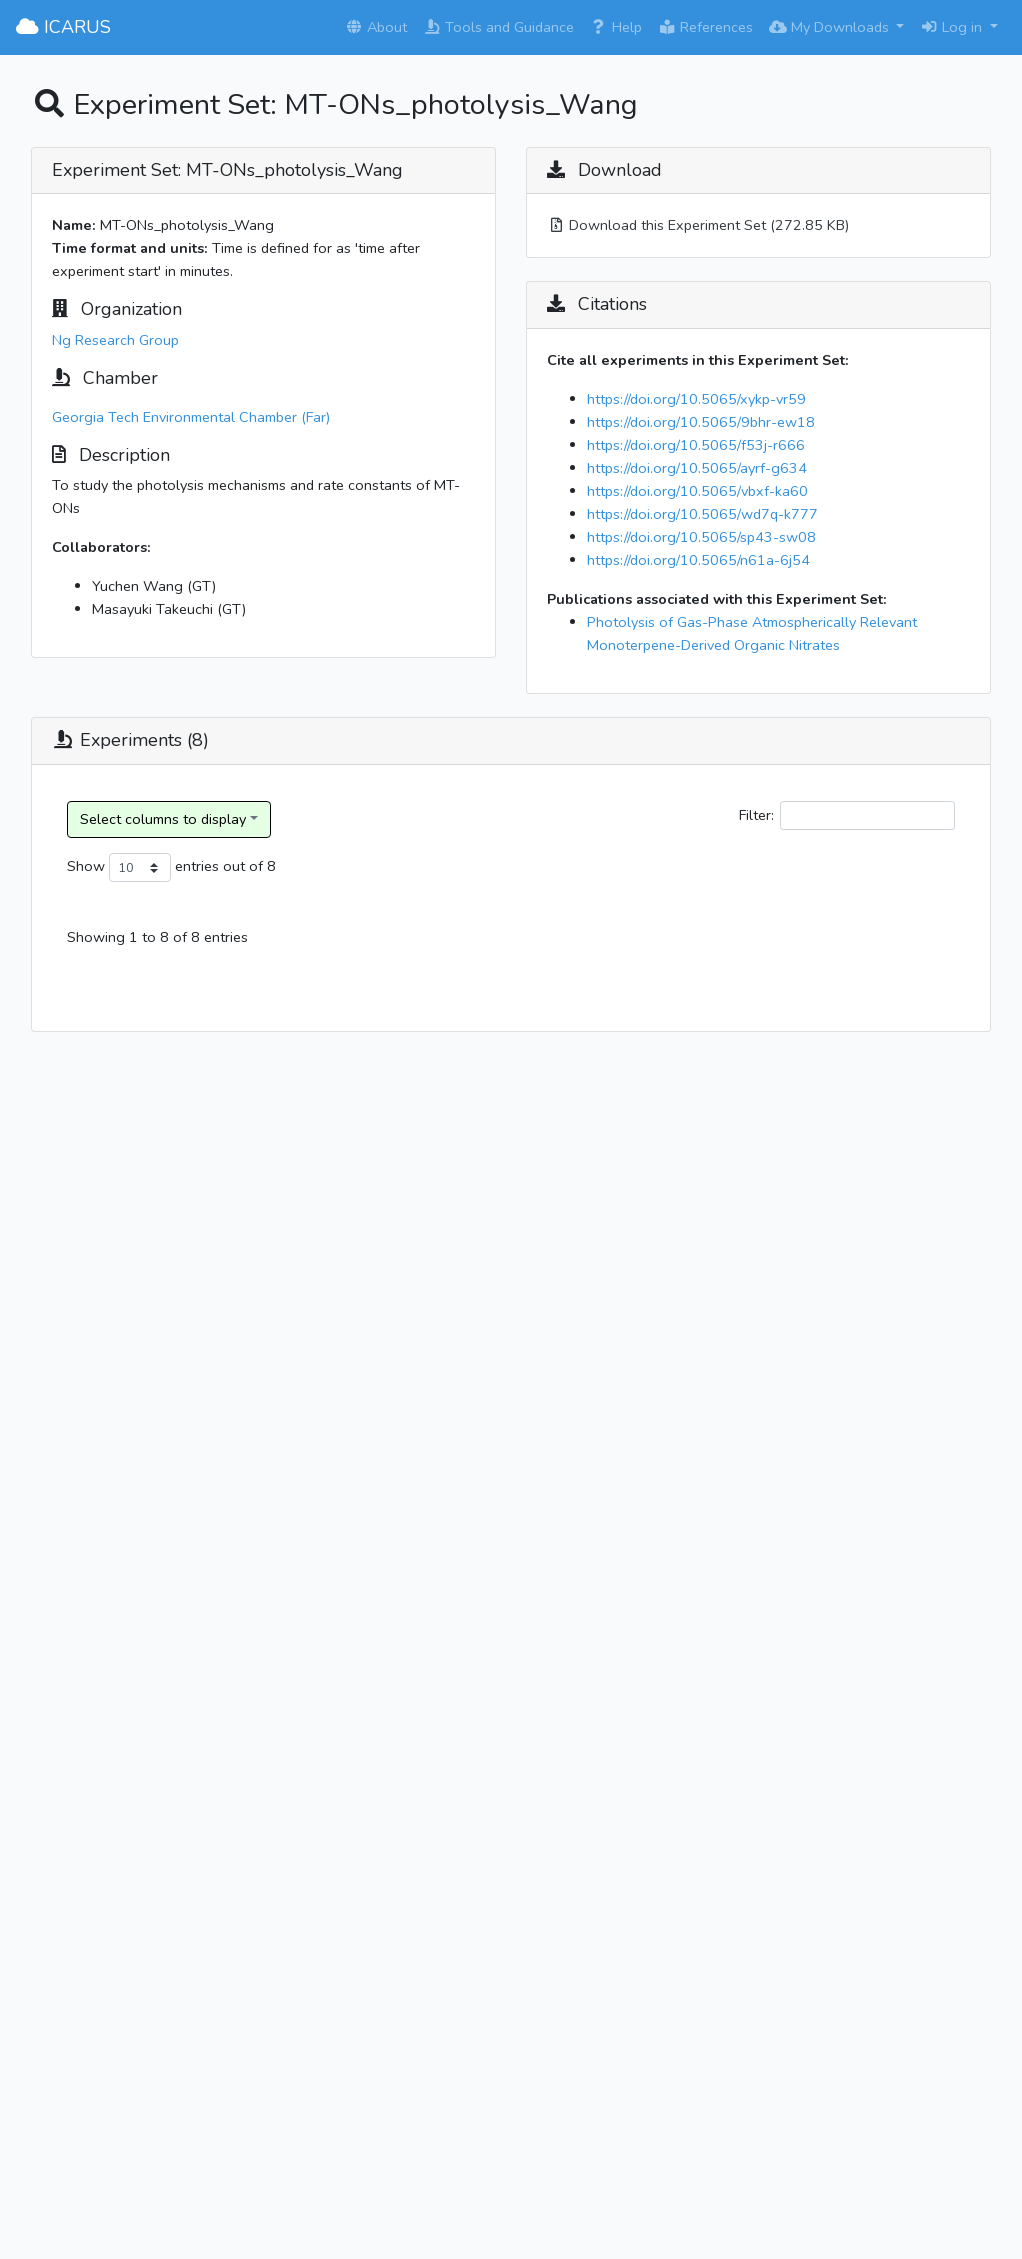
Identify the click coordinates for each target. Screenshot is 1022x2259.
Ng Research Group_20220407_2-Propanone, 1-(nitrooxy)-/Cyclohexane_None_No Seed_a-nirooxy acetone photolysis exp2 (263, 2033)
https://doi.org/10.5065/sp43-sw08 (701, 537)
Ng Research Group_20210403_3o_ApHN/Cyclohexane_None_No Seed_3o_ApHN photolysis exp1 (270, 1051)
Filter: (847, 815)
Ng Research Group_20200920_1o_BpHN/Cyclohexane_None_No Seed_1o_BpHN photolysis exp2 (269, 1472)
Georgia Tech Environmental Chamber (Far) (191, 417)
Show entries (143, 867)
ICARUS (63, 27)
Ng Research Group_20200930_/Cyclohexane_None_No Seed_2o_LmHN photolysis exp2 (239, 1753)
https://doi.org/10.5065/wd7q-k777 (702, 514)
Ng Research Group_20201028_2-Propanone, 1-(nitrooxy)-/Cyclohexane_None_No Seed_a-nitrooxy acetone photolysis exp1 (266, 1893)
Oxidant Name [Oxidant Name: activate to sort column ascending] (900, 943)
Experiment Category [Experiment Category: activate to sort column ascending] (574, 943)
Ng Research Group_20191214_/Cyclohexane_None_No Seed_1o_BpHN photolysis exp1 (239, 1332)
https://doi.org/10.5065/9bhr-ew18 (701, 422)
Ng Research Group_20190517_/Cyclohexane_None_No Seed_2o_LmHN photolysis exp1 (239, 1612)
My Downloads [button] (831, 27)
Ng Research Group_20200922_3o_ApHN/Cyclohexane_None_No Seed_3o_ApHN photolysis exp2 (270, 1192)
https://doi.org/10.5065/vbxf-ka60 (697, 491)
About (376, 27)
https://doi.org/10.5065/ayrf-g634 (697, 468)
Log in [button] (953, 27)
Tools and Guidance (498, 27)
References (705, 27)
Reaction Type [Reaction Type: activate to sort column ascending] (685, 943)
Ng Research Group (115, 340)
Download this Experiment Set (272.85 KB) (698, 225)
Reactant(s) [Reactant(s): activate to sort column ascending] (794, 955)
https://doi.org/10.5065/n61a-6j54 (698, 560)
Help (616, 27)
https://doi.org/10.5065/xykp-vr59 (696, 399)
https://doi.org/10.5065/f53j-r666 (696, 445)
